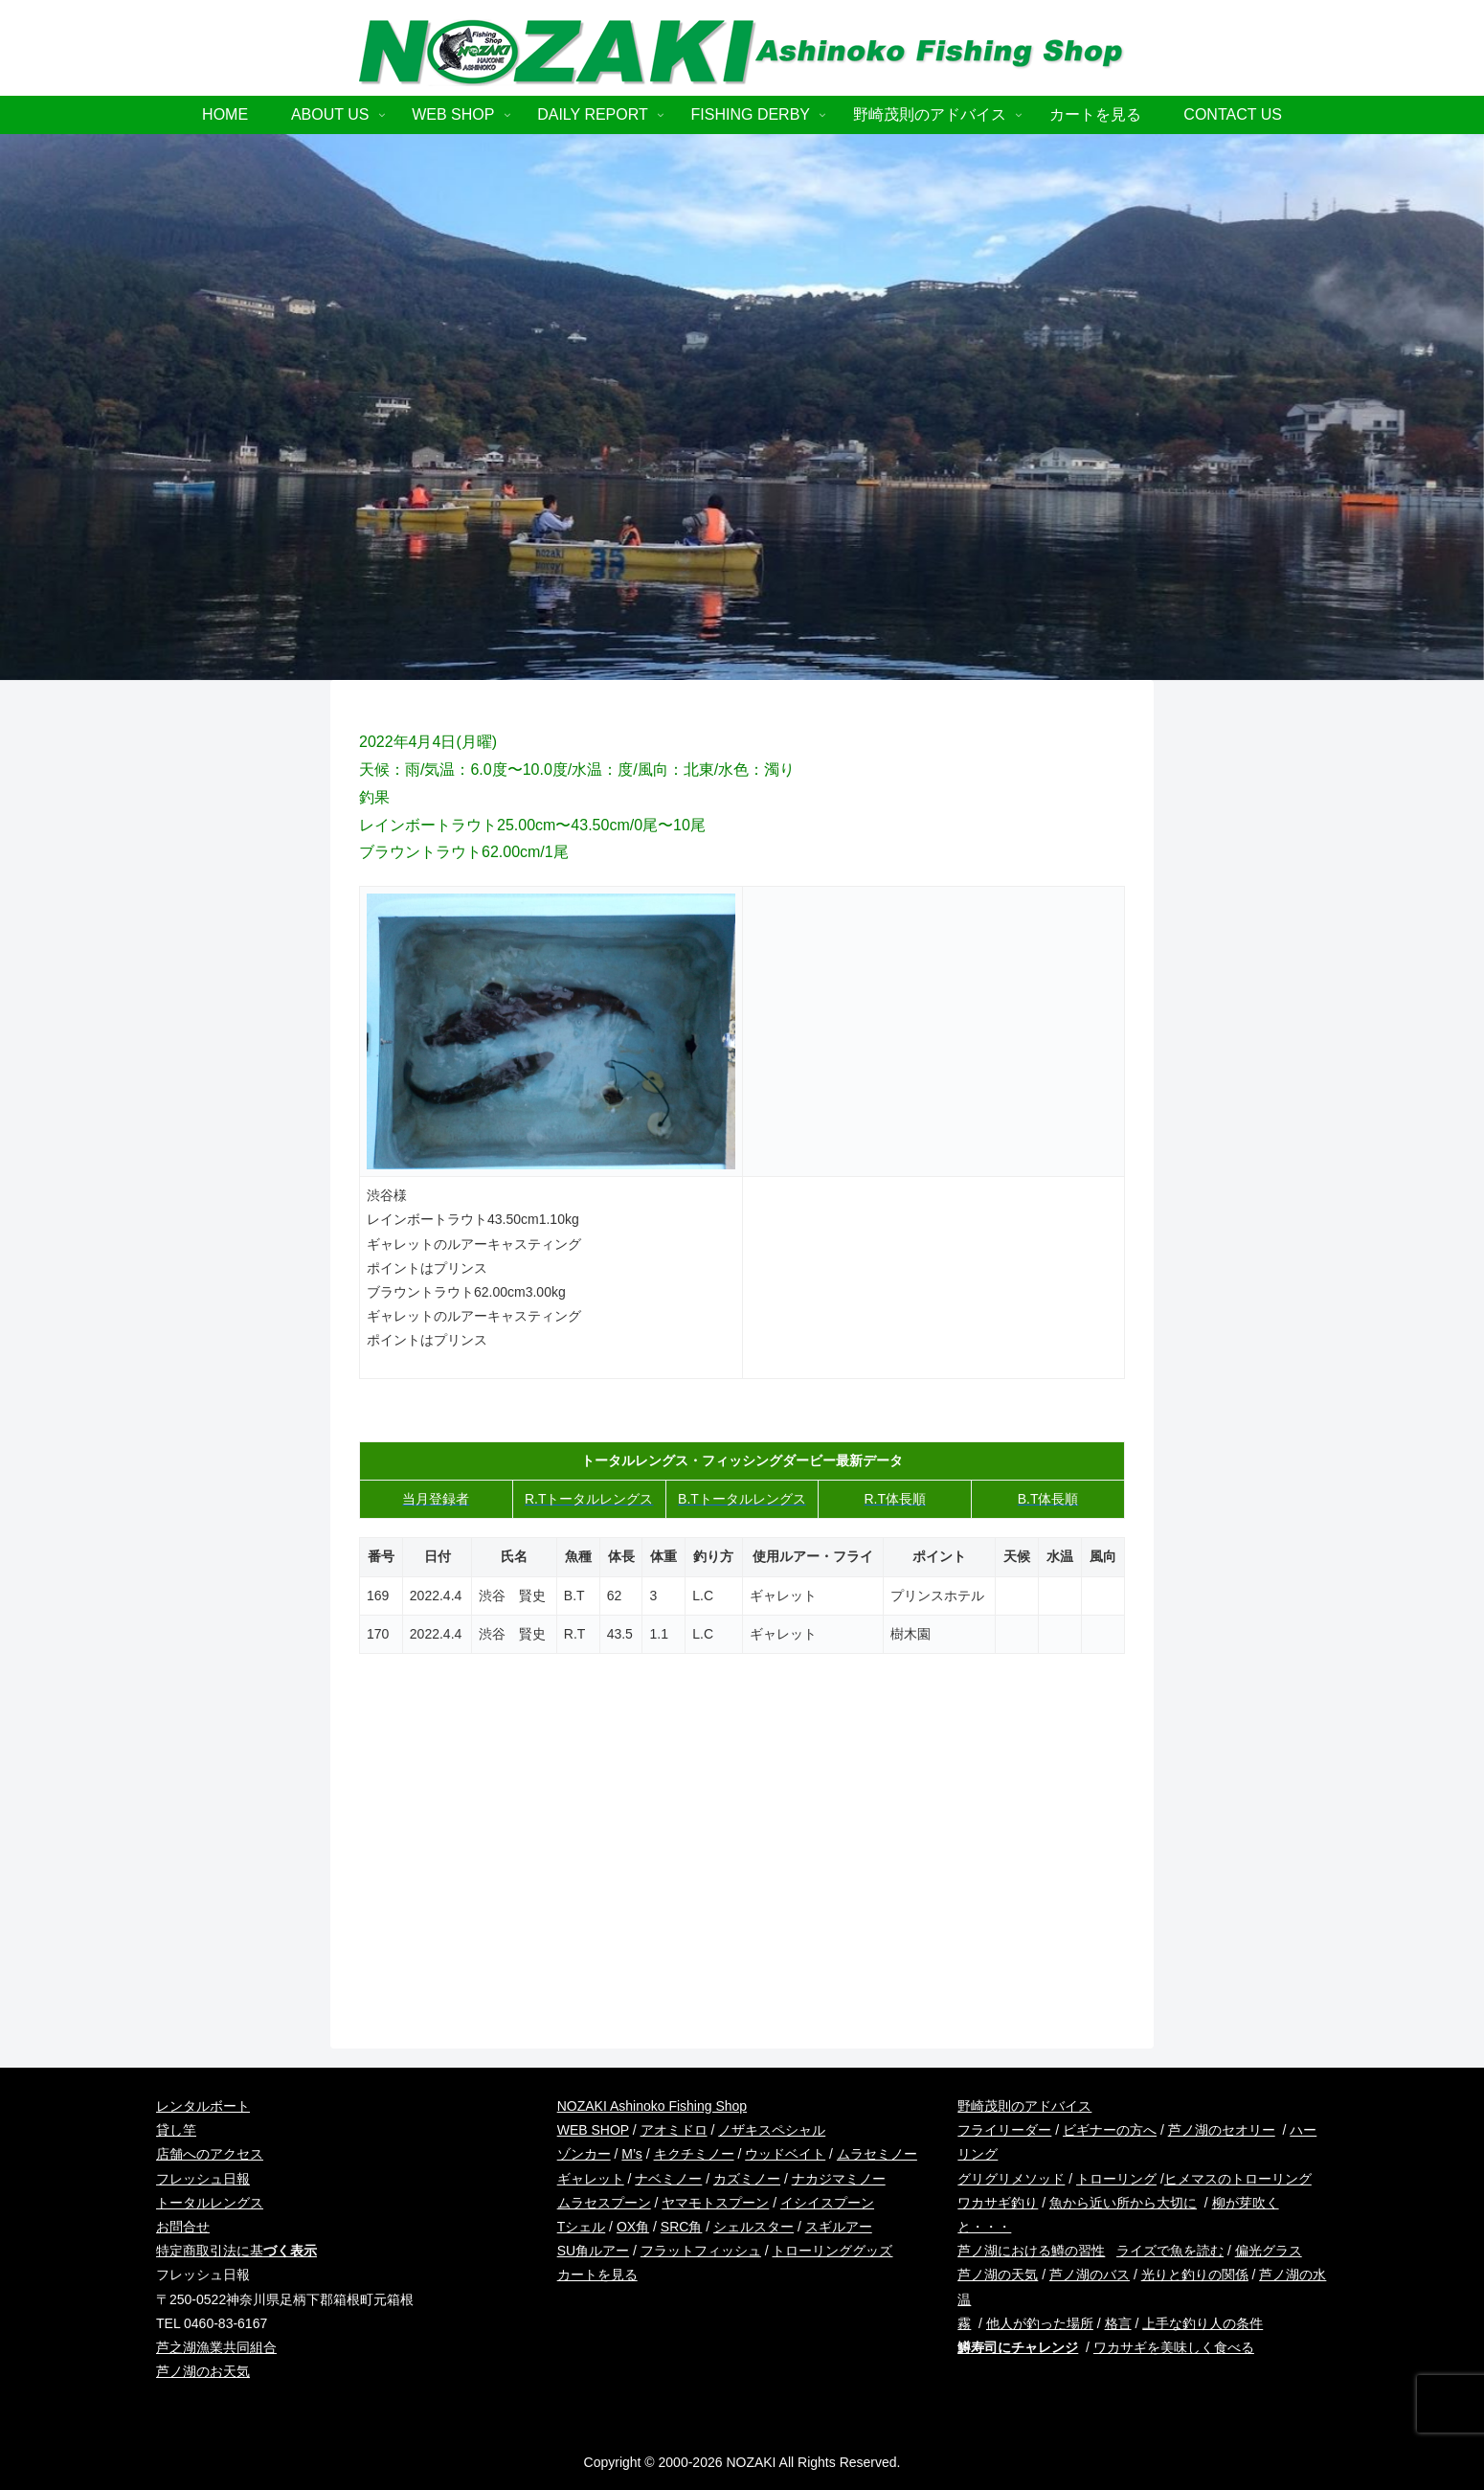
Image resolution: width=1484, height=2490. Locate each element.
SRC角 (682, 2226)
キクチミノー (694, 2154)
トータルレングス (209, 2202)
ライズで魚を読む (1170, 2250)
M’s (631, 2154)
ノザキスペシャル (771, 2130)
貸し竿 (176, 2130)
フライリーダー (1004, 2130)
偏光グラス (1268, 2250)
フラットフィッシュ (701, 2250)
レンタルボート (203, 2106)
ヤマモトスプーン (715, 2202)
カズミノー (746, 2178)
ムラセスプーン (604, 2202)
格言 (1118, 2323)
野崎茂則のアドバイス (1024, 2106)
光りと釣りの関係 (1194, 2274)
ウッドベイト (785, 2154)
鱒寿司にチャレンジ (1017, 2347)
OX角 (633, 2226)
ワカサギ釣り (997, 2202)
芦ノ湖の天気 (997, 2274)
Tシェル (581, 2226)
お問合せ (183, 2226)
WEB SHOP (593, 2130)
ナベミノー (668, 2178)
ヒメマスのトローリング (1238, 2178)
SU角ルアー (593, 2250)
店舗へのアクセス (209, 2154)
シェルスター (753, 2226)
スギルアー (838, 2226)
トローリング (1116, 2178)
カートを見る (597, 2274)
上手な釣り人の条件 (1202, 2323)
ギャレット (590, 2178)
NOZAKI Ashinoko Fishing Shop (652, 2106)
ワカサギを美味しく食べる (1173, 2347)
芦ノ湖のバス (1089, 2274)
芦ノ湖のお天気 (203, 2371)
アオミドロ (674, 2130)
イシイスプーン (827, 2202)
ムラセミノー (877, 2154)
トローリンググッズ (832, 2250)
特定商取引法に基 (236, 2250)
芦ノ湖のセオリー (1221, 2130)
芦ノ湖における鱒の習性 (1031, 2250)
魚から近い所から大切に (1123, 2202)
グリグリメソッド (1011, 2178)
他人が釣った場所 (1039, 2323)
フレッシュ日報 (203, 2178)
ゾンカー (584, 2154)
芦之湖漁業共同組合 (216, 2347)
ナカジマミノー (839, 2178)
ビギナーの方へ (1110, 2130)
